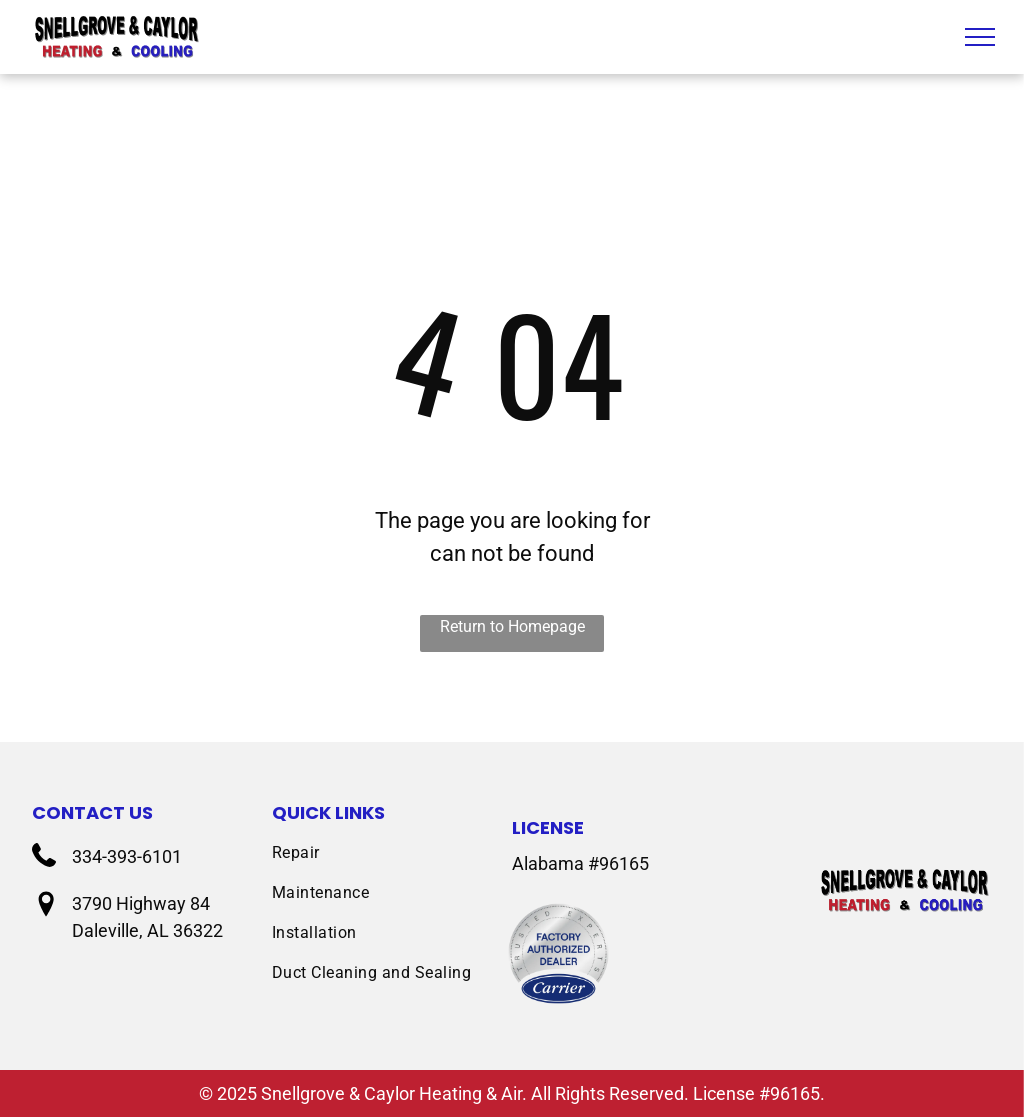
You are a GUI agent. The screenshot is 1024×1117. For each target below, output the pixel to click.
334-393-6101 (127, 856)
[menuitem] (392, 853)
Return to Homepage (512, 626)
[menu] (980, 37)
